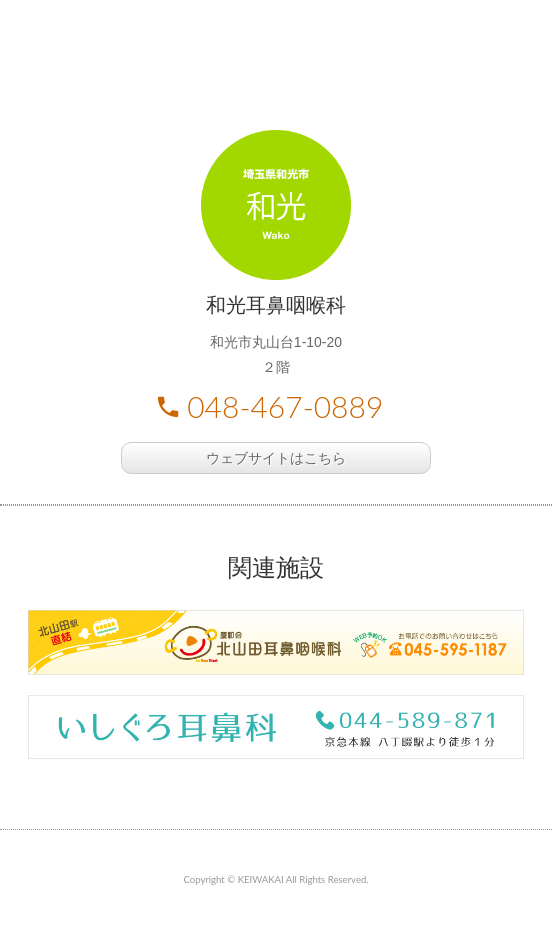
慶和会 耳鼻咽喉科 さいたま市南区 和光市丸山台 (276, 60)
